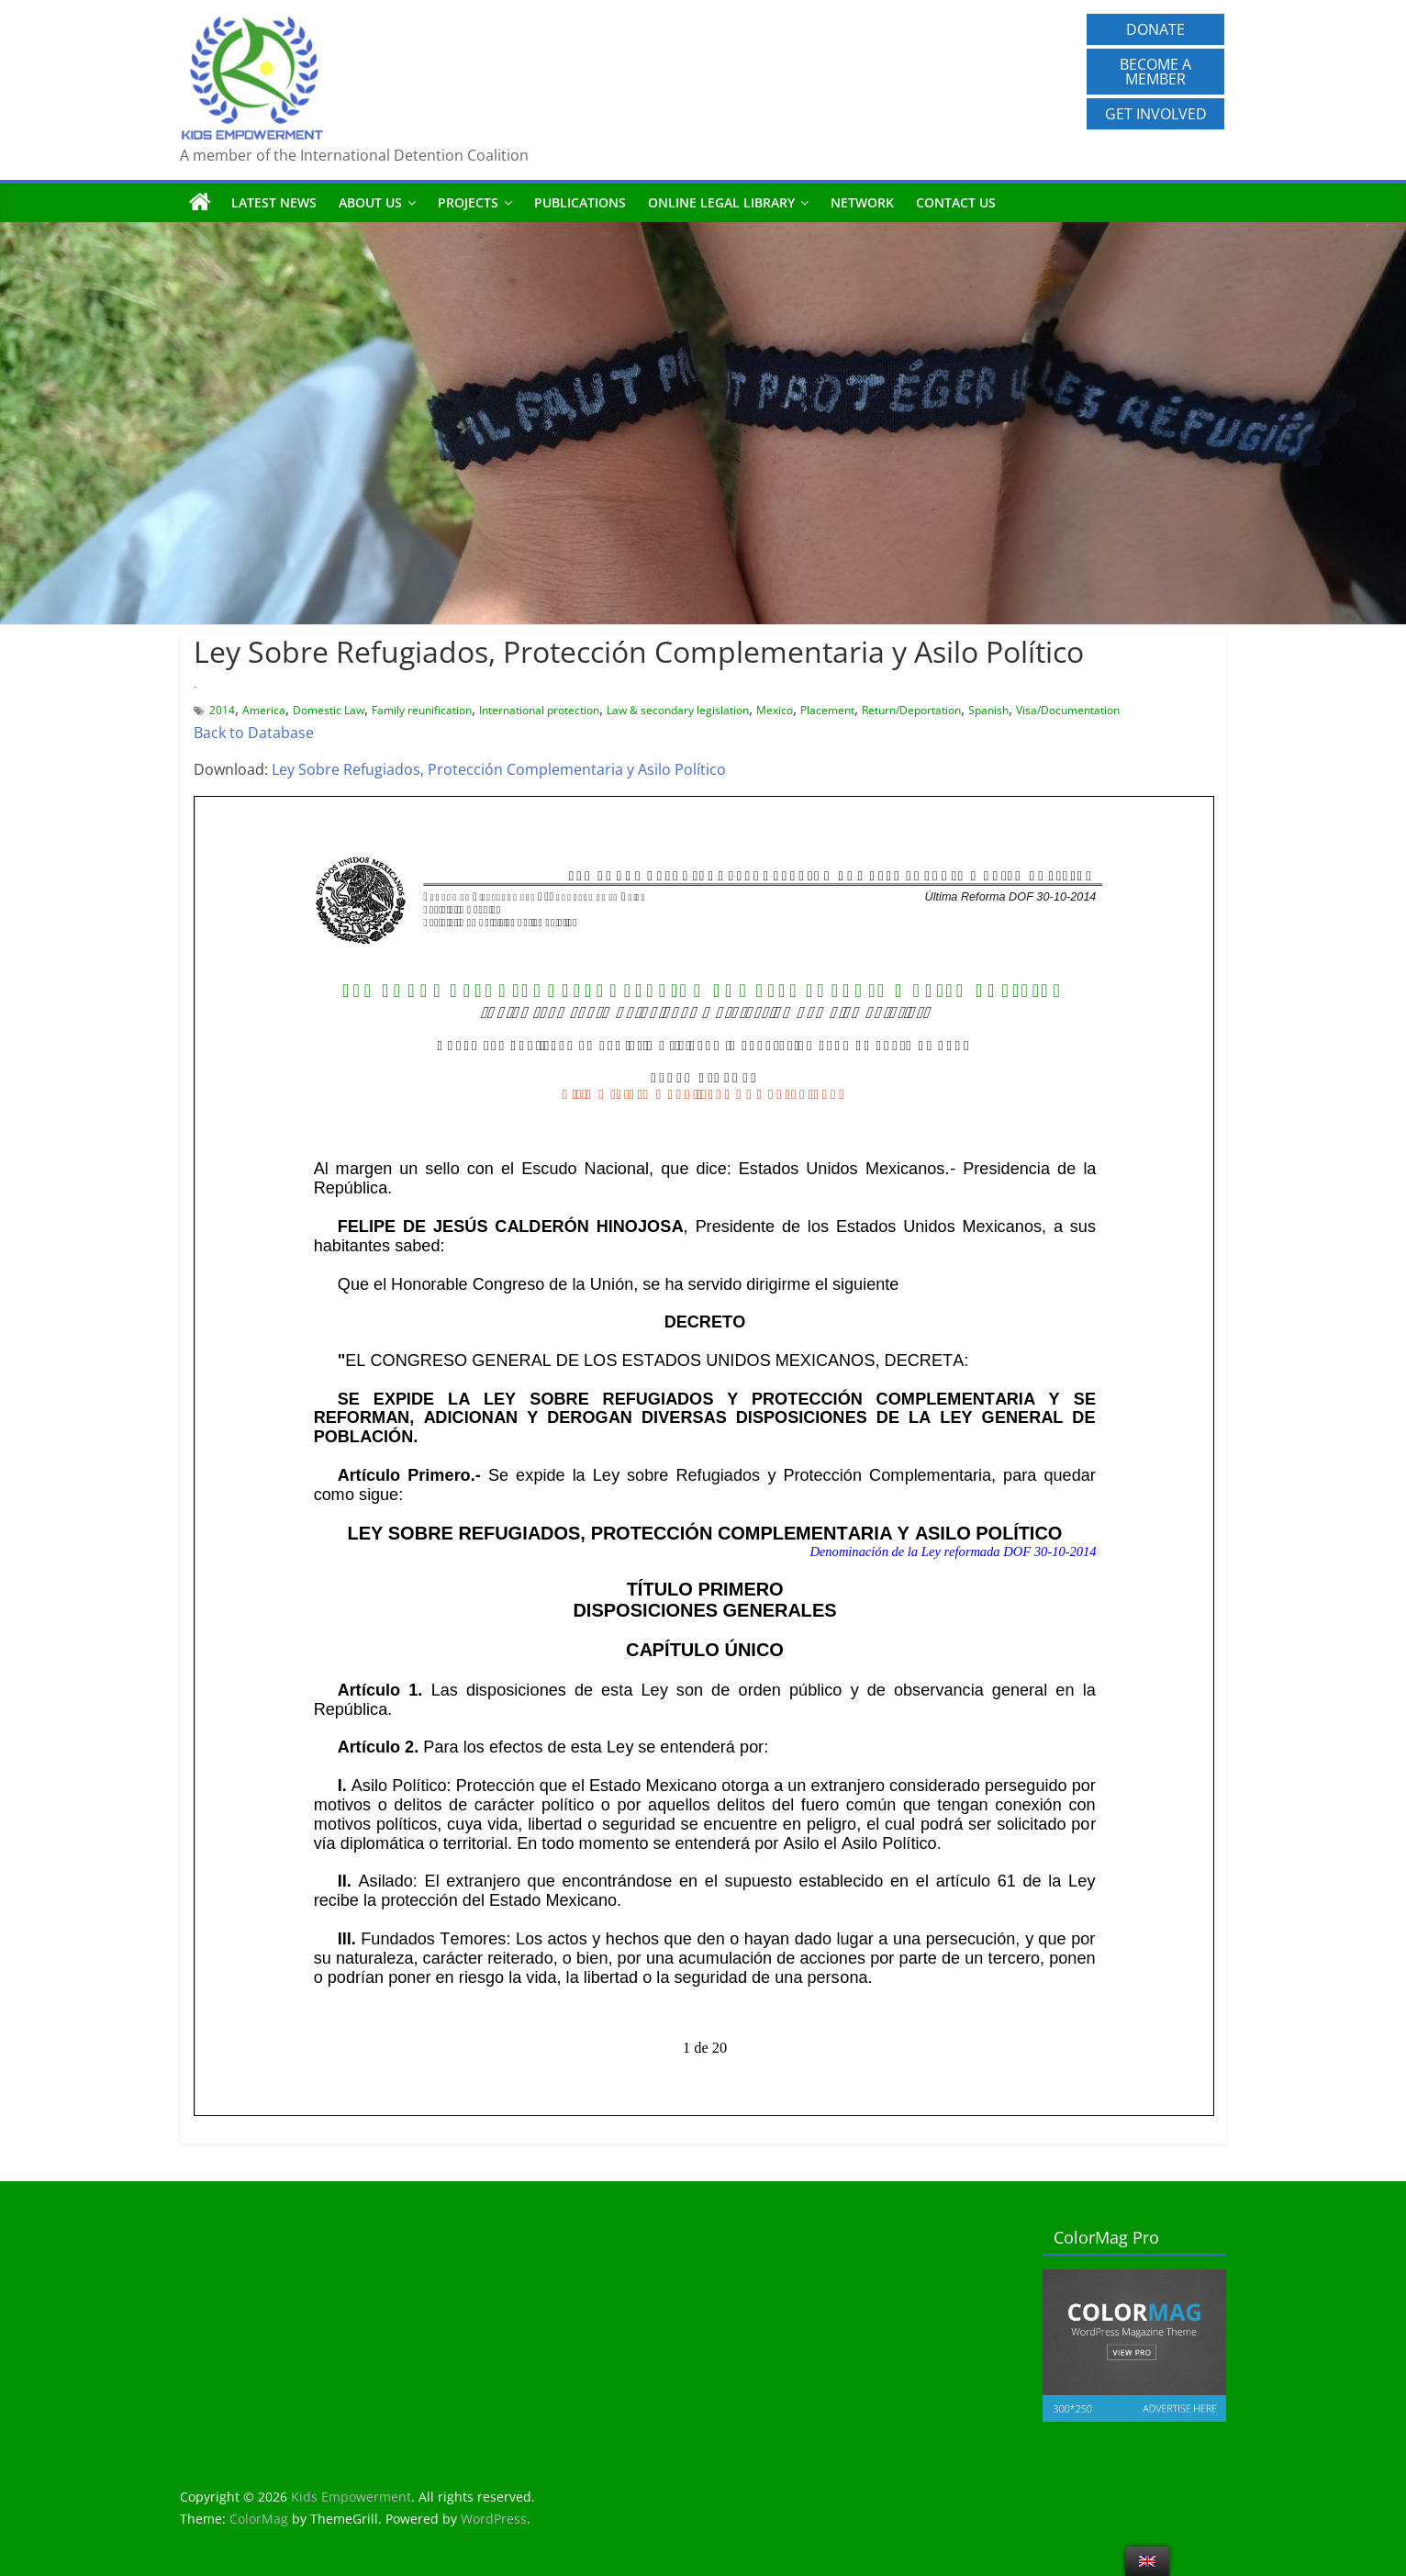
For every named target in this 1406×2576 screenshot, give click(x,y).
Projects (468, 202)
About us (370, 202)
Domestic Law (328, 710)
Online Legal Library (721, 202)
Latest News (274, 202)
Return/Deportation (911, 710)
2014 (222, 710)
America (263, 710)
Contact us (956, 202)
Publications (580, 202)
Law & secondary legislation (678, 710)
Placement (827, 710)
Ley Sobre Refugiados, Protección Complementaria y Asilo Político (499, 769)
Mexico (774, 710)
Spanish (988, 710)
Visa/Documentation (1068, 710)
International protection (539, 710)
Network (862, 202)
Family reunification (422, 710)
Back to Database (254, 732)
